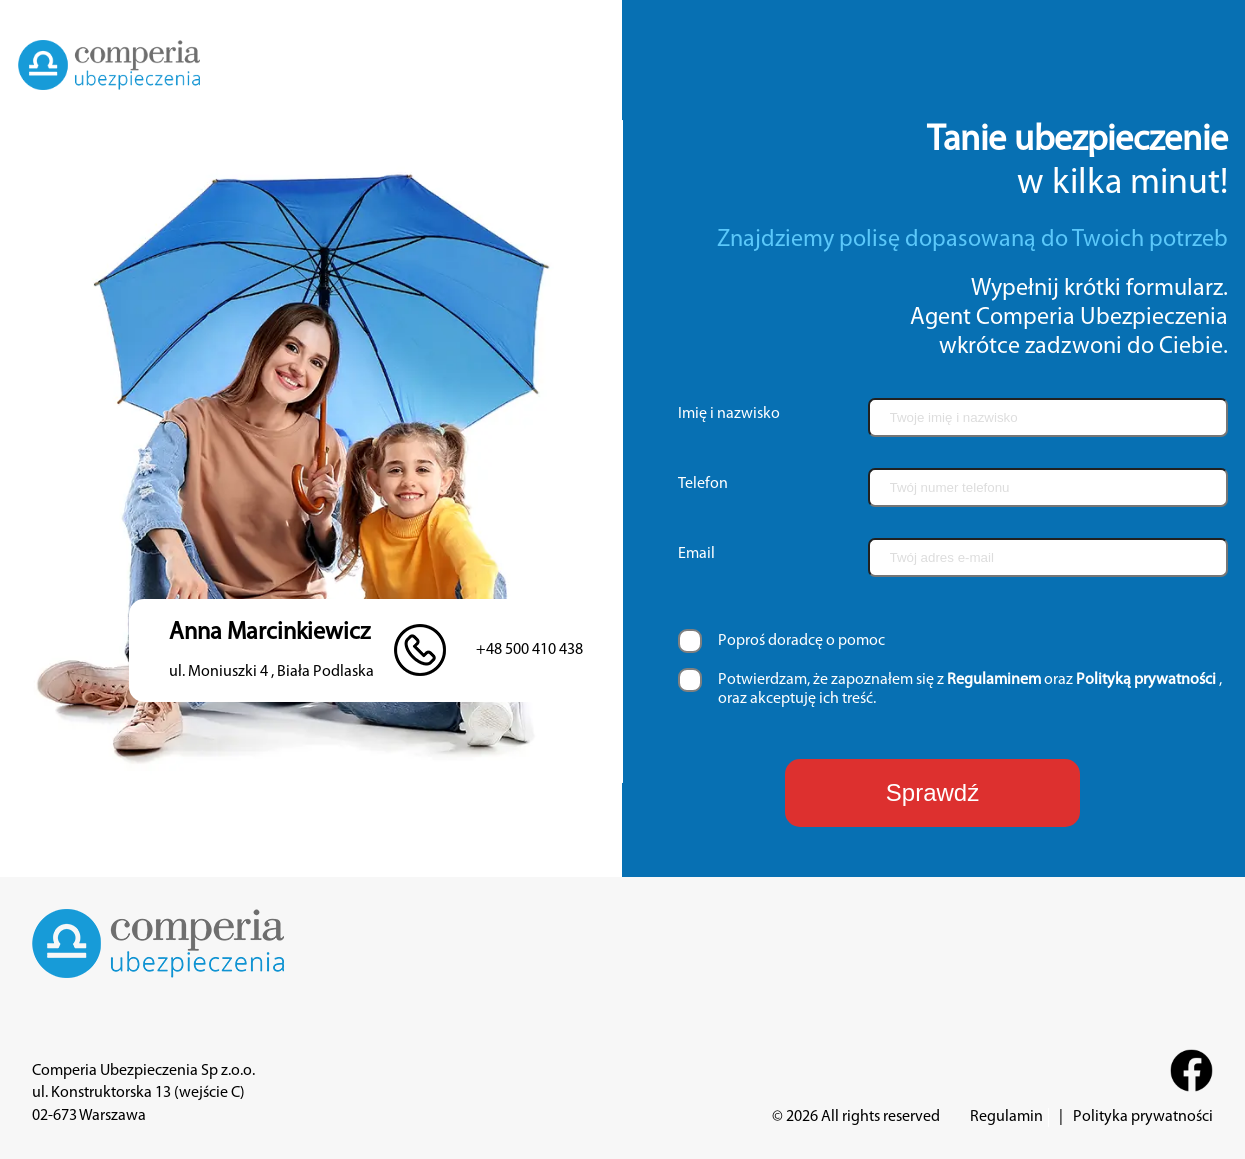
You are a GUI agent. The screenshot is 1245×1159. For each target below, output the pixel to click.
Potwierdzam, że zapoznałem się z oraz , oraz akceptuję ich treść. (970, 689)
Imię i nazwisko (729, 414)
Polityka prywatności (1143, 1117)
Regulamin (1006, 1117)
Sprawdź (932, 792)
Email (696, 554)
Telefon (703, 484)
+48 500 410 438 (529, 650)
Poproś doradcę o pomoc (801, 641)
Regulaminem (994, 680)
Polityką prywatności (1146, 680)
